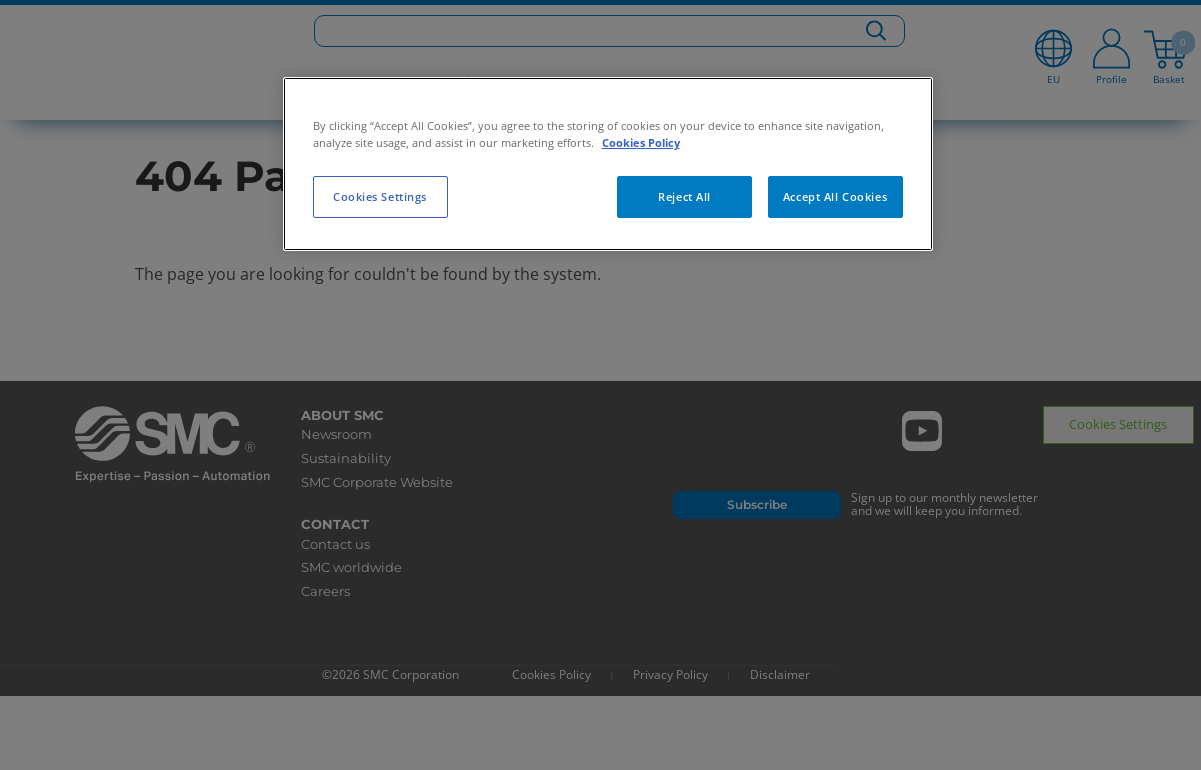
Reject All (684, 196)
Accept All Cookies (835, 196)
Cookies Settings (380, 196)
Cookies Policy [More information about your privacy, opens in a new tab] (641, 142)
